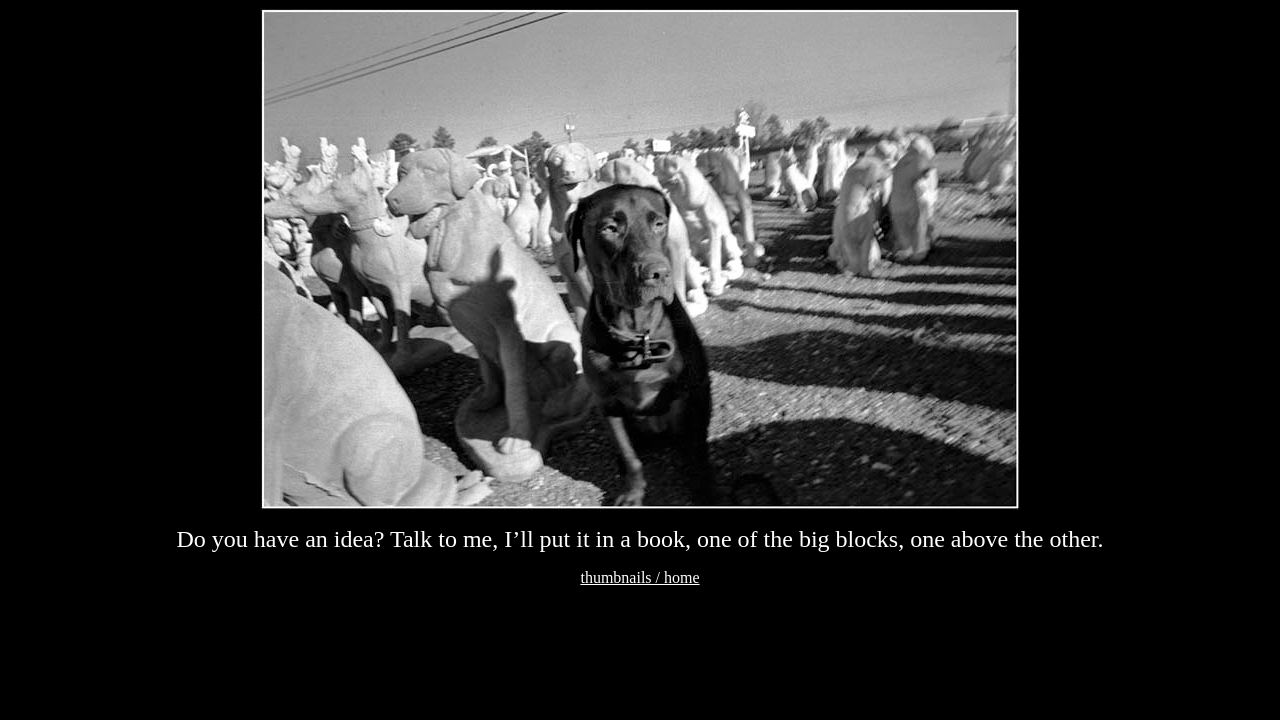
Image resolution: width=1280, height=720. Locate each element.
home (682, 577)
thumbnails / (622, 577)
